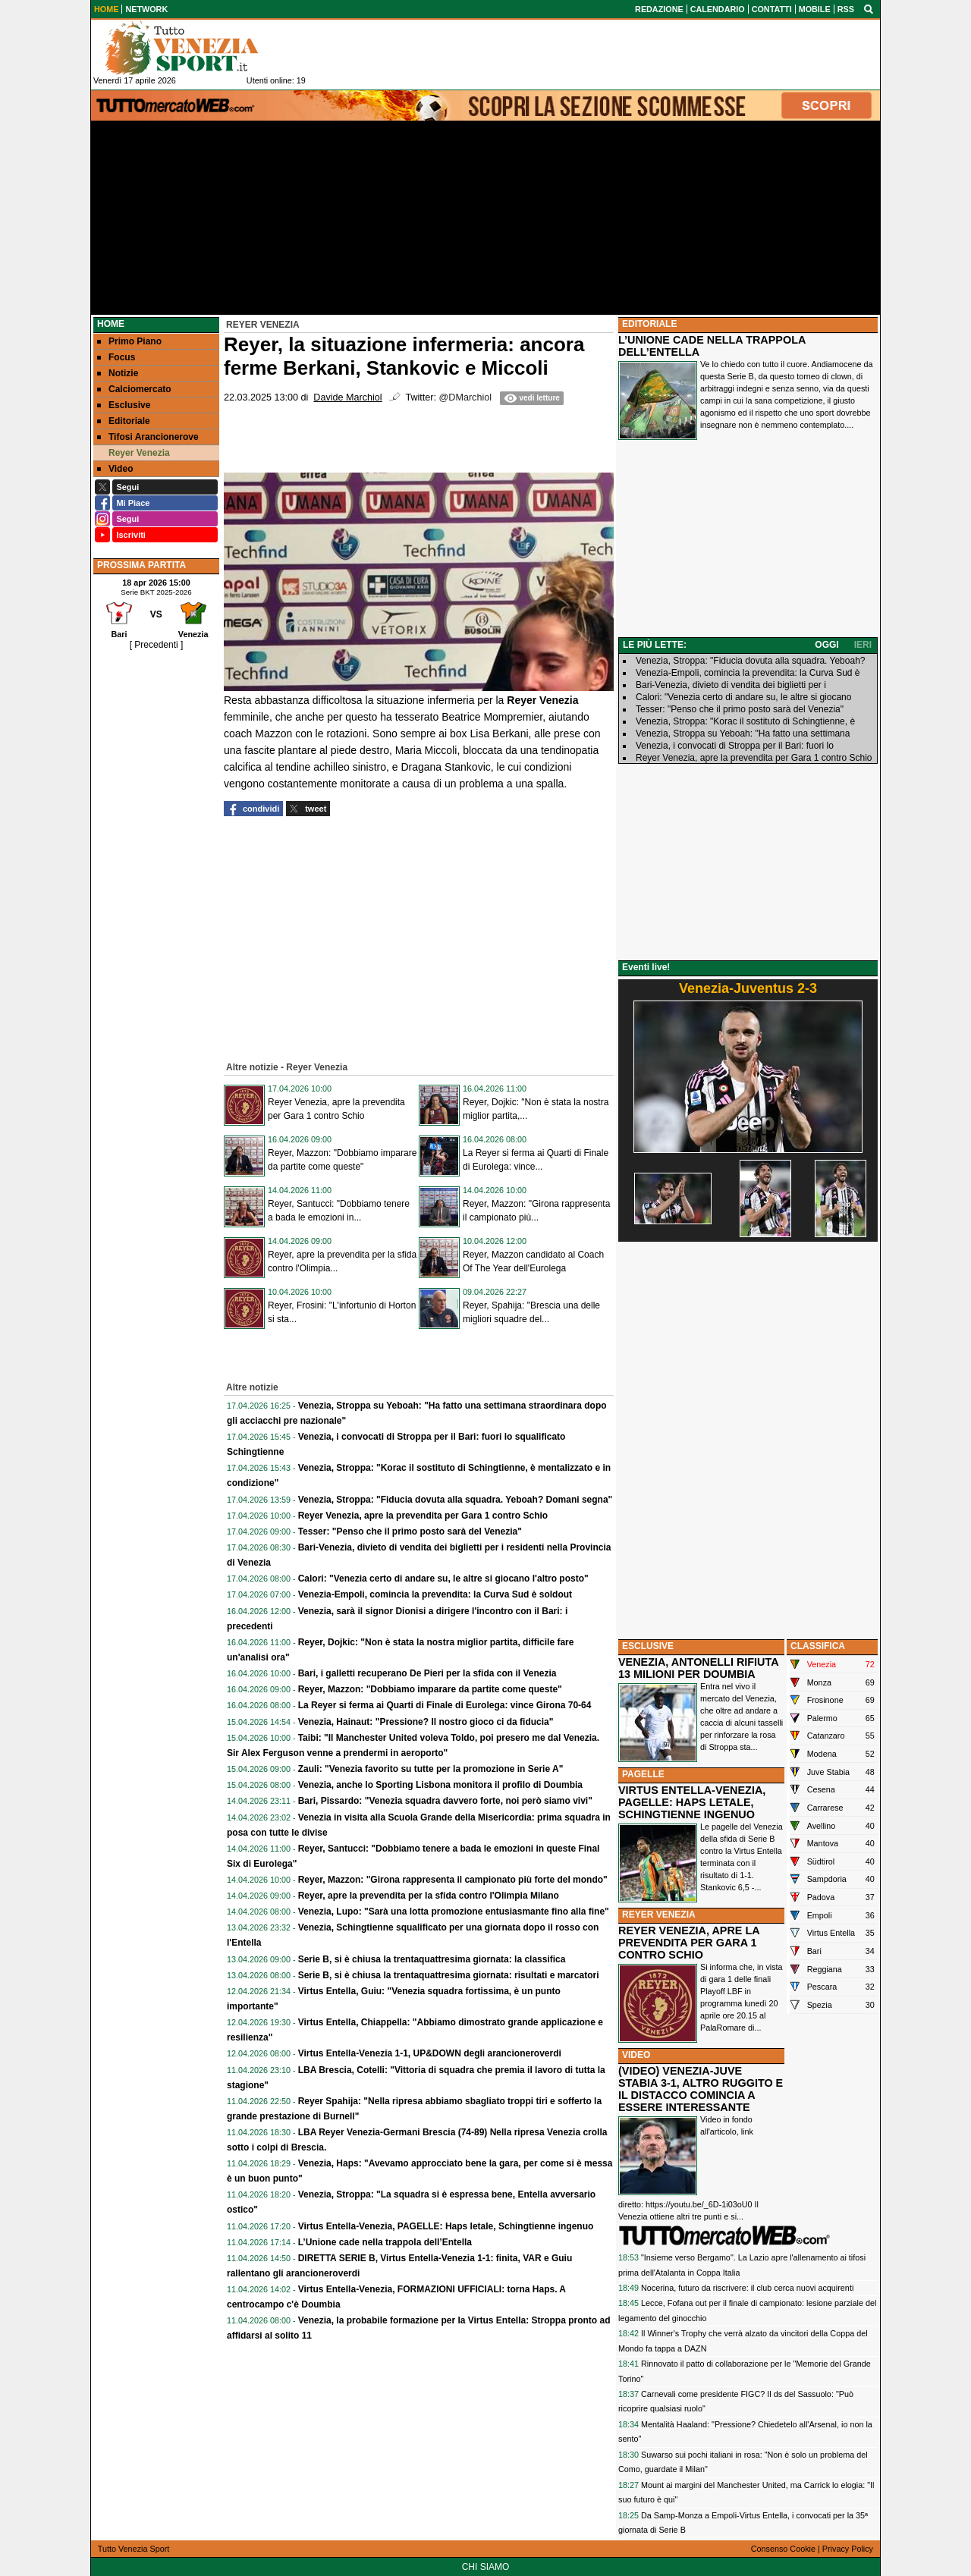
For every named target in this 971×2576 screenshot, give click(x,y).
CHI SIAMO (486, 2567)
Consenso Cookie (783, 2548)
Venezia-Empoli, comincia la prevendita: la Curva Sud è (748, 673)
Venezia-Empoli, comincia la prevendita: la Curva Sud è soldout (435, 1594)
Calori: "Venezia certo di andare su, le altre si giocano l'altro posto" (443, 1578)
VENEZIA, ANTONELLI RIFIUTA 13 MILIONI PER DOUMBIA (698, 1668)
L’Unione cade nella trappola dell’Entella (385, 2242)
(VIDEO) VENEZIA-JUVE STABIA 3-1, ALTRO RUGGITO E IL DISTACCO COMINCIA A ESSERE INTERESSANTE (700, 2089)
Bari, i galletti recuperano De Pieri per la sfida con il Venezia (427, 1673)
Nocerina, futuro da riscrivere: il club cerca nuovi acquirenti (747, 2287)
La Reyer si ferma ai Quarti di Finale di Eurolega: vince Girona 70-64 (445, 1705)
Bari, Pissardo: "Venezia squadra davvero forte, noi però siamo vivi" (445, 1800)
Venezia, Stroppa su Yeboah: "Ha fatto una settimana (743, 733)
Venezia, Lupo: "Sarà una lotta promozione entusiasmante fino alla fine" (453, 1911)
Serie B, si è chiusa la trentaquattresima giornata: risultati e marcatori (448, 1975)
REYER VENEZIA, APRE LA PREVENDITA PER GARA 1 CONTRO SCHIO (688, 1942)
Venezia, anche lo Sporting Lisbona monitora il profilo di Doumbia (440, 1785)
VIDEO (636, 2055)
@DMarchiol (465, 397)
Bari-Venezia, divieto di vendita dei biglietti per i (731, 685)
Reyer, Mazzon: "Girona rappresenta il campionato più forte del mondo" (453, 1879)
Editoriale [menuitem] (123, 421)
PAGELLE (643, 1774)
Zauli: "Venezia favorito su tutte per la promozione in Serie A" (431, 1769)
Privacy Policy (847, 2548)
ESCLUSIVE (648, 1646)
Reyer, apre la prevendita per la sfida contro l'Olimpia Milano (428, 1895)
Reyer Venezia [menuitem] (133, 453)
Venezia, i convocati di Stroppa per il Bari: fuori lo (735, 745)
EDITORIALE (649, 324)
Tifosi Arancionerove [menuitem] (148, 437)
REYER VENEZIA (659, 1914)
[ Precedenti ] (157, 644)
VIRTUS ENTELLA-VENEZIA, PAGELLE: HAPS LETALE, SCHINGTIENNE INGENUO (691, 1802)
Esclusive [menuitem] (123, 405)
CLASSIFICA (817, 1646)
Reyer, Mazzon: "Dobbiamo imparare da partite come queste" (430, 1689)
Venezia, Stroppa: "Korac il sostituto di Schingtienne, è (745, 721)
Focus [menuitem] (116, 357)
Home (110, 324)
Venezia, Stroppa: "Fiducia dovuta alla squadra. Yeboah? (750, 660)
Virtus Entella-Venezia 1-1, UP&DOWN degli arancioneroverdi (429, 2053)
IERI (863, 644)
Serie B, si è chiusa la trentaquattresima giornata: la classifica (432, 1959)
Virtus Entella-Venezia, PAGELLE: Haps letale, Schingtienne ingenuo (446, 2226)
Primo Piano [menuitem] (129, 341)
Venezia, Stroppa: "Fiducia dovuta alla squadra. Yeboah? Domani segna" (455, 1499)
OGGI (826, 644)
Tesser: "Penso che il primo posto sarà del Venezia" (410, 1531)
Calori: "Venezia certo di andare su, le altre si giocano (743, 697)
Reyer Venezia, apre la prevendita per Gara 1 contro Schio (423, 1515)
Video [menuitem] (115, 468)
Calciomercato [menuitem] (134, 389)
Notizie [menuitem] (117, 373)
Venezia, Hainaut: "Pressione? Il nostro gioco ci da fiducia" (426, 1722)
